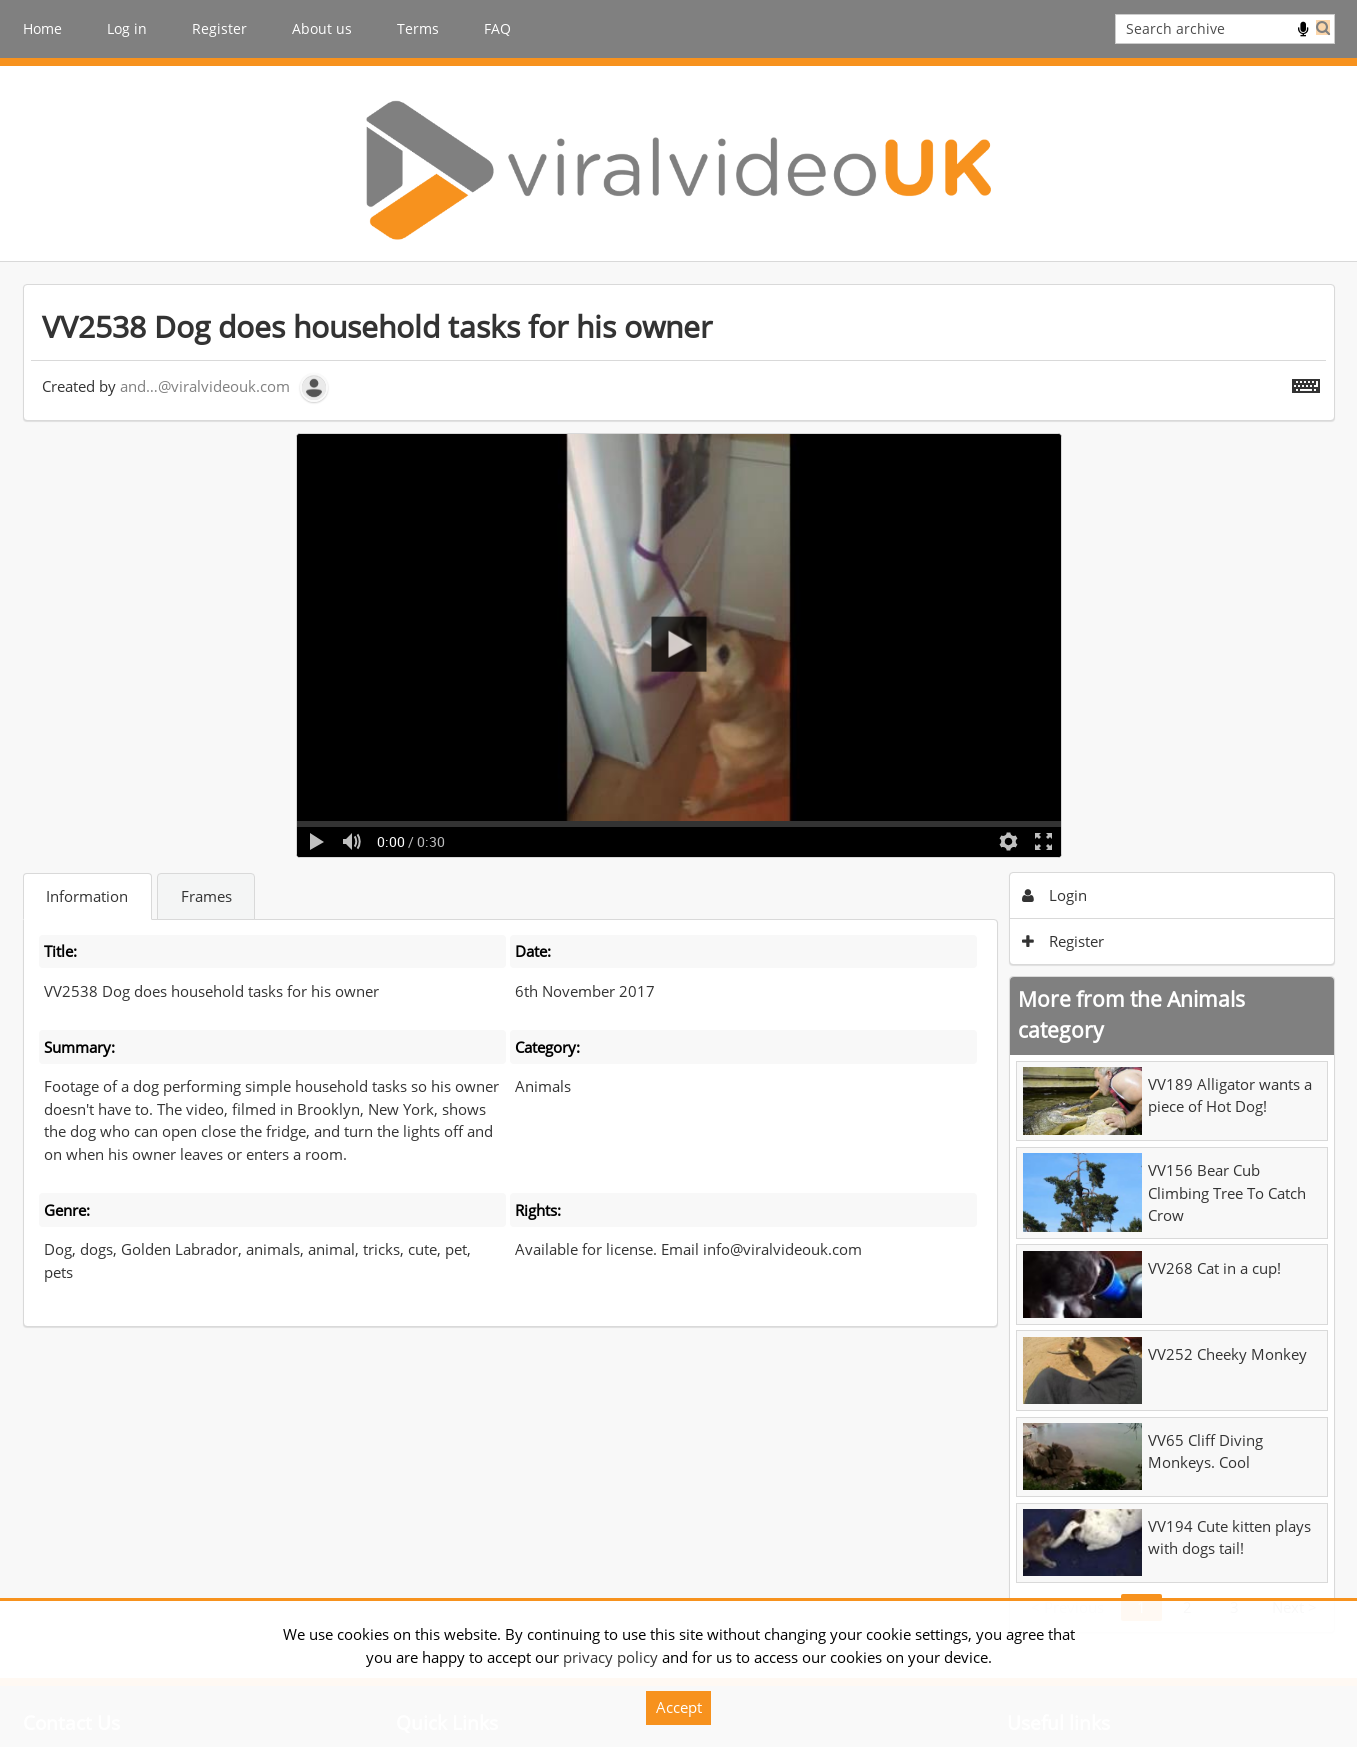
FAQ (497, 28)
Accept (679, 1707)
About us (322, 28)
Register (219, 28)
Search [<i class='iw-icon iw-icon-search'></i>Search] (1323, 27)
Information (87, 896)
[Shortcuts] (1306, 382)
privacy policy (610, 1657)
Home (42, 28)
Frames (206, 896)
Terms (418, 28)
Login (1054, 895)
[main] (679, 958)
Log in (127, 28)
